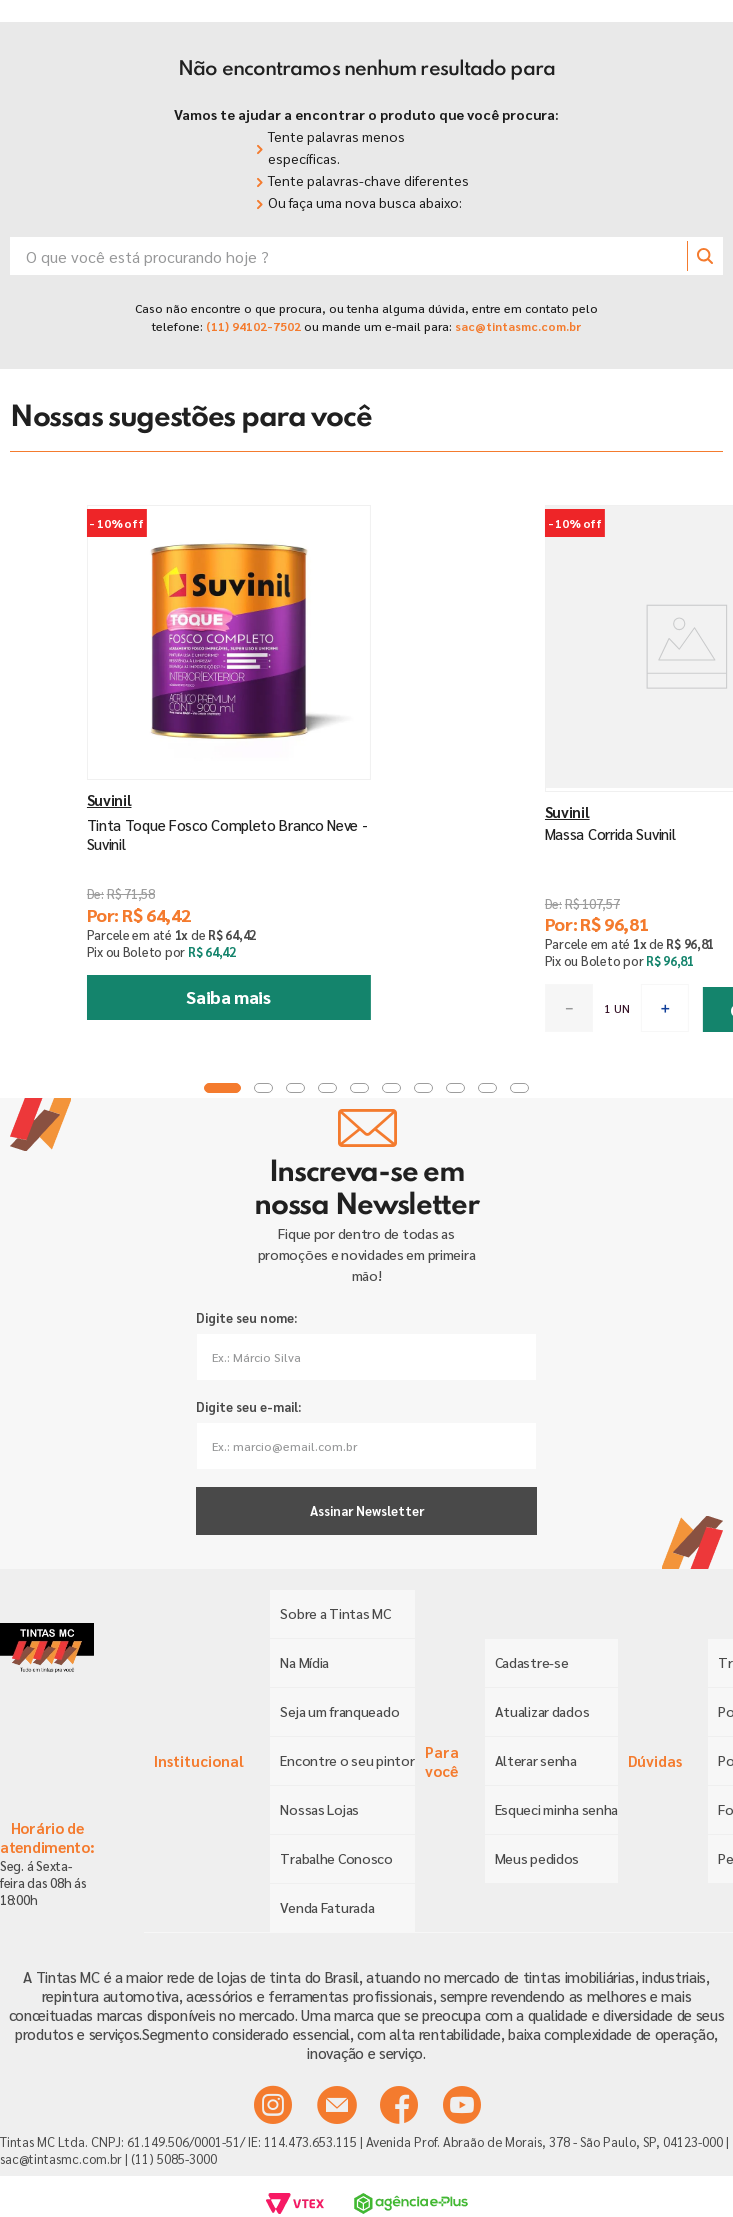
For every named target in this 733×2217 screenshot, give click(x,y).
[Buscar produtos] (705, 256)
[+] (527, 1008)
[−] (431, 1008)
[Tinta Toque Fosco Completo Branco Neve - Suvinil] (183, 780)
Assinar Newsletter (367, 1510)
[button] (302, 1088)
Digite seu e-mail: (248, 1406)
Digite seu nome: (246, 1317)
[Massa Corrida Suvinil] (549, 780)
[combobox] (366, 256)
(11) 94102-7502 (252, 326)
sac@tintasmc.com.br (518, 326)
